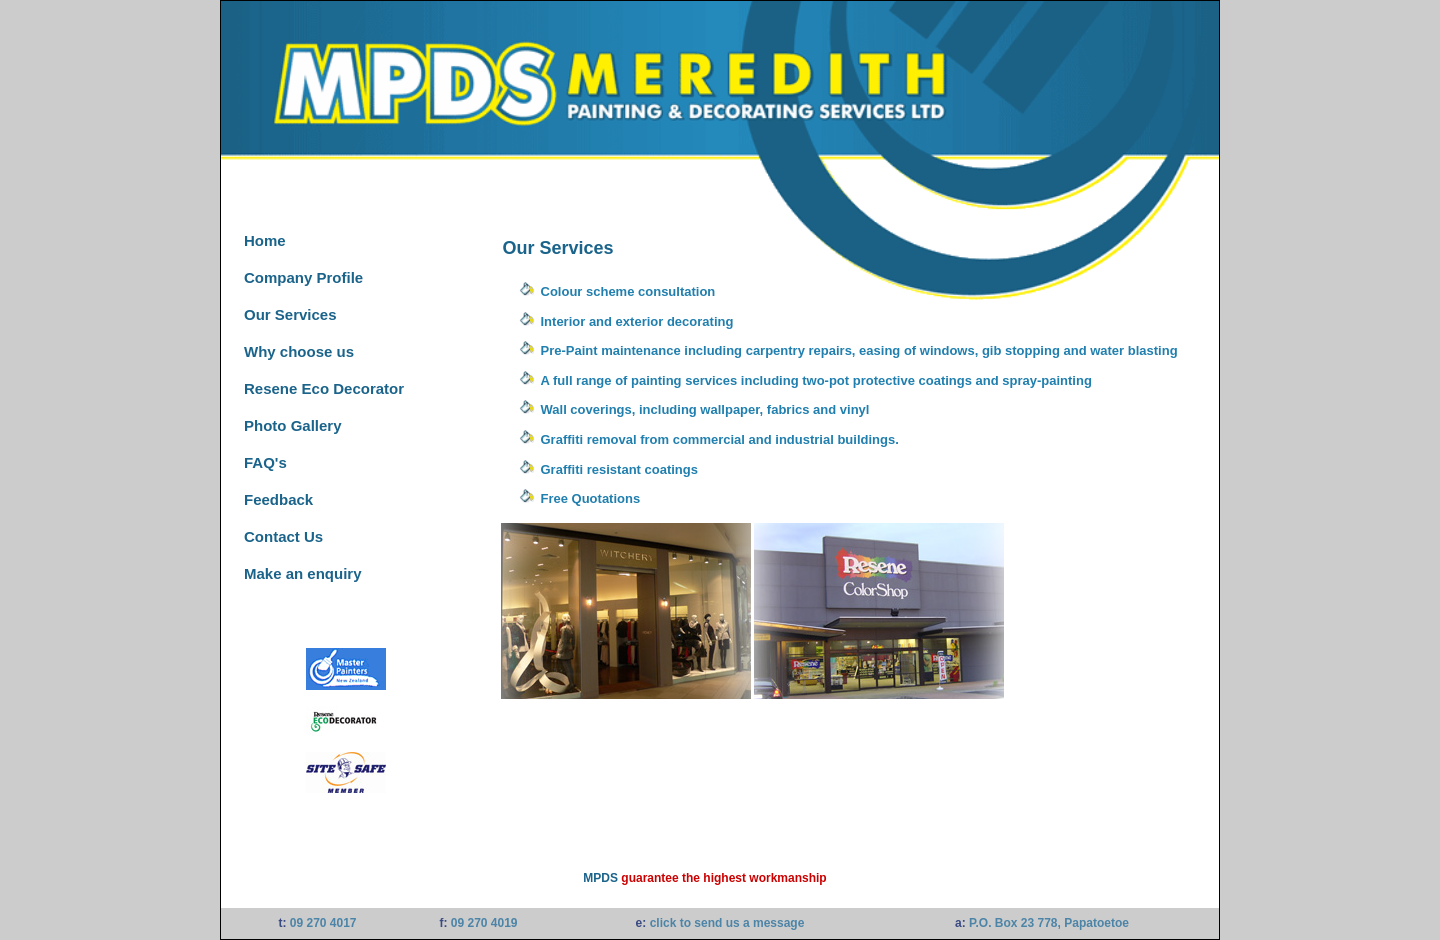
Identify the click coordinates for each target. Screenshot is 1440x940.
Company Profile (303, 277)
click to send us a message (727, 923)
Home (265, 240)
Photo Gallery (293, 425)
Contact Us (283, 536)
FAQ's (265, 462)
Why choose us (299, 351)
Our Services (290, 314)
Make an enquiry (303, 573)
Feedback (278, 499)
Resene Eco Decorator (324, 388)
